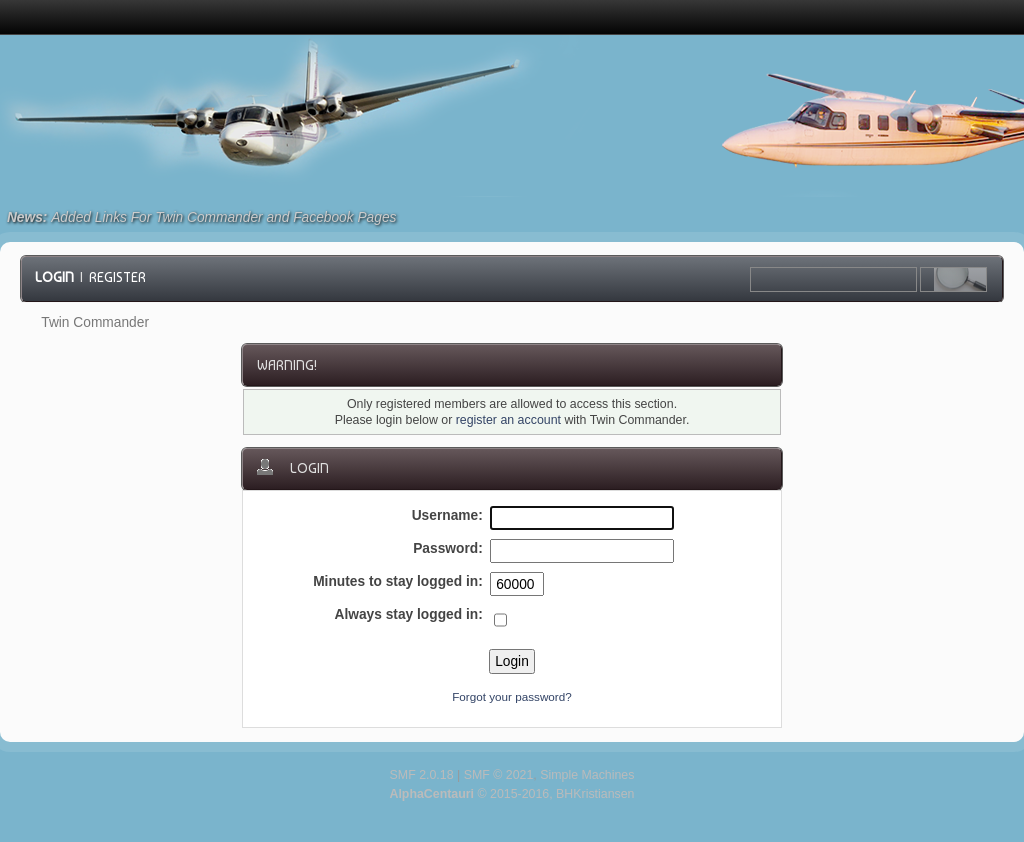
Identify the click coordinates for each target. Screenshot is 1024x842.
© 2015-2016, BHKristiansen (511, 794)
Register (117, 277)
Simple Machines (587, 775)
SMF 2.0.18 (422, 775)
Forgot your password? (512, 696)
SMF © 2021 (499, 775)
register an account (508, 420)
